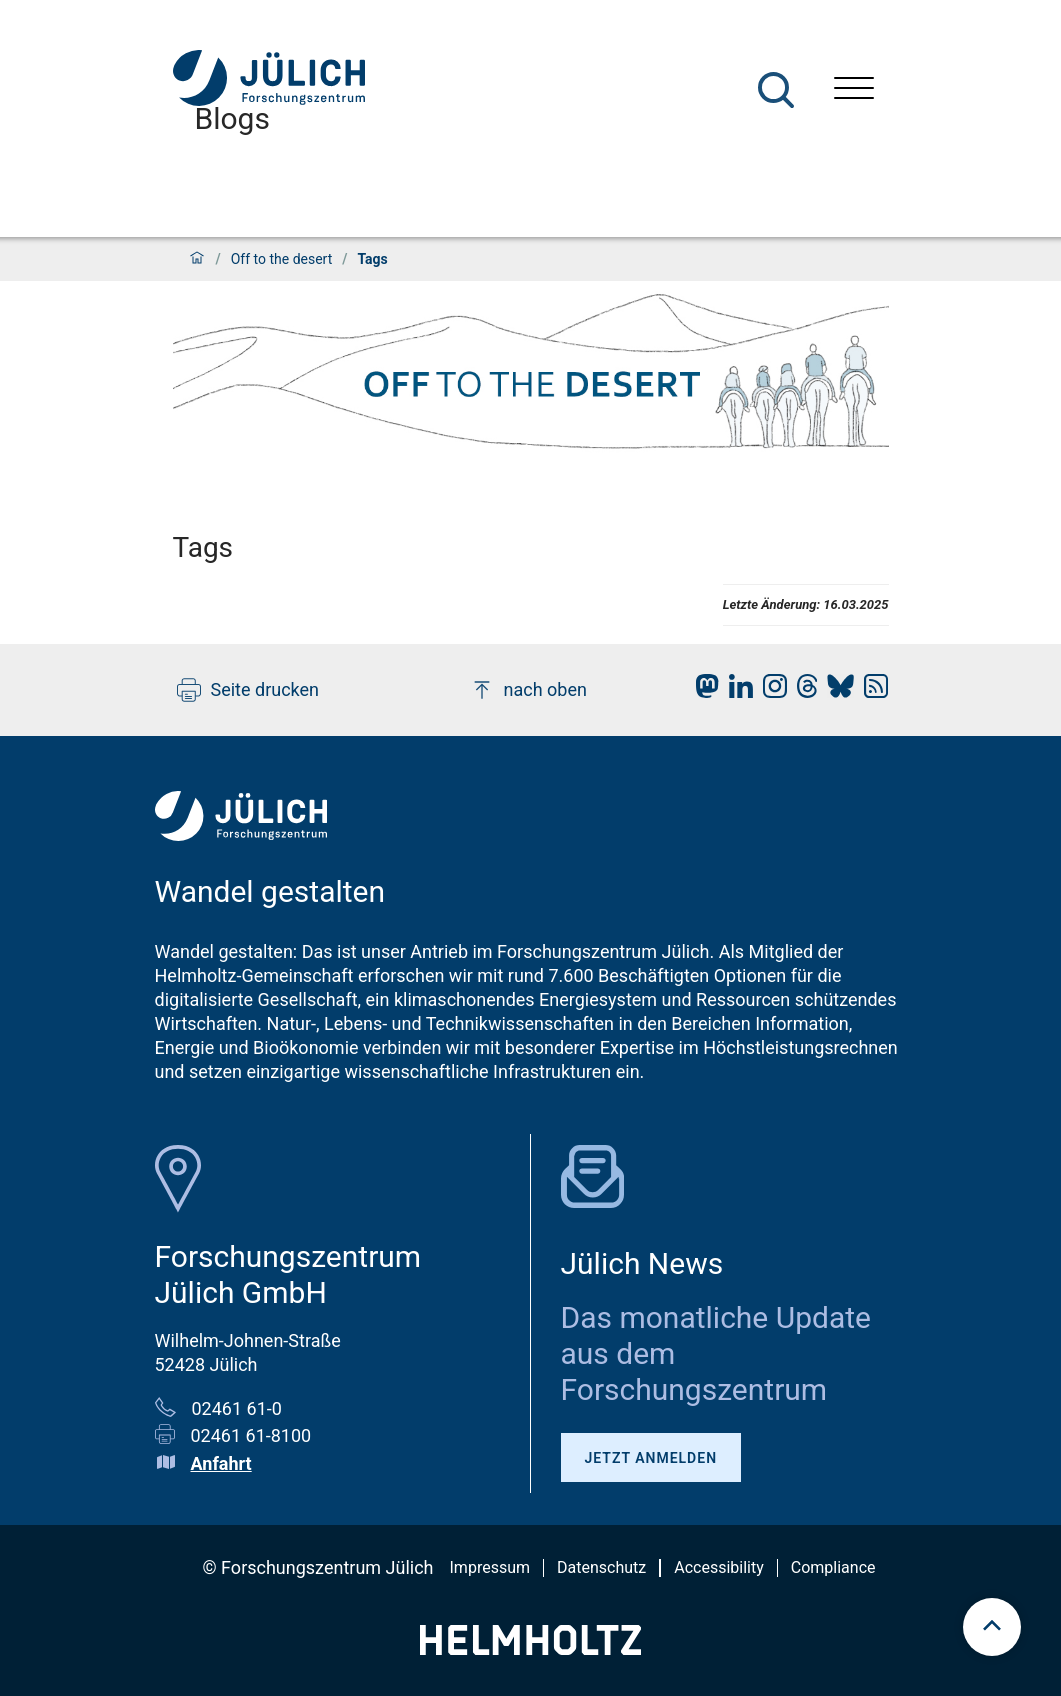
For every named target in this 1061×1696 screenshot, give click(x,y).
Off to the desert (282, 259)
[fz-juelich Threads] (802, 691)
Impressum (490, 1567)
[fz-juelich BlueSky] (835, 691)
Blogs (232, 119)
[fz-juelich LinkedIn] (736, 691)
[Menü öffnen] (854, 90)
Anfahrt (221, 1463)
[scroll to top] (992, 1627)
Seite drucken (248, 690)
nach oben (528, 690)
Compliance (833, 1567)
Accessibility (719, 1567)
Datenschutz (601, 1567)
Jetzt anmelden (651, 1458)
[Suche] (776, 90)
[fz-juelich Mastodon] (702, 691)
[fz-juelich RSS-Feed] (871, 691)
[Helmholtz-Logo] (530, 1648)
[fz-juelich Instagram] (770, 691)
